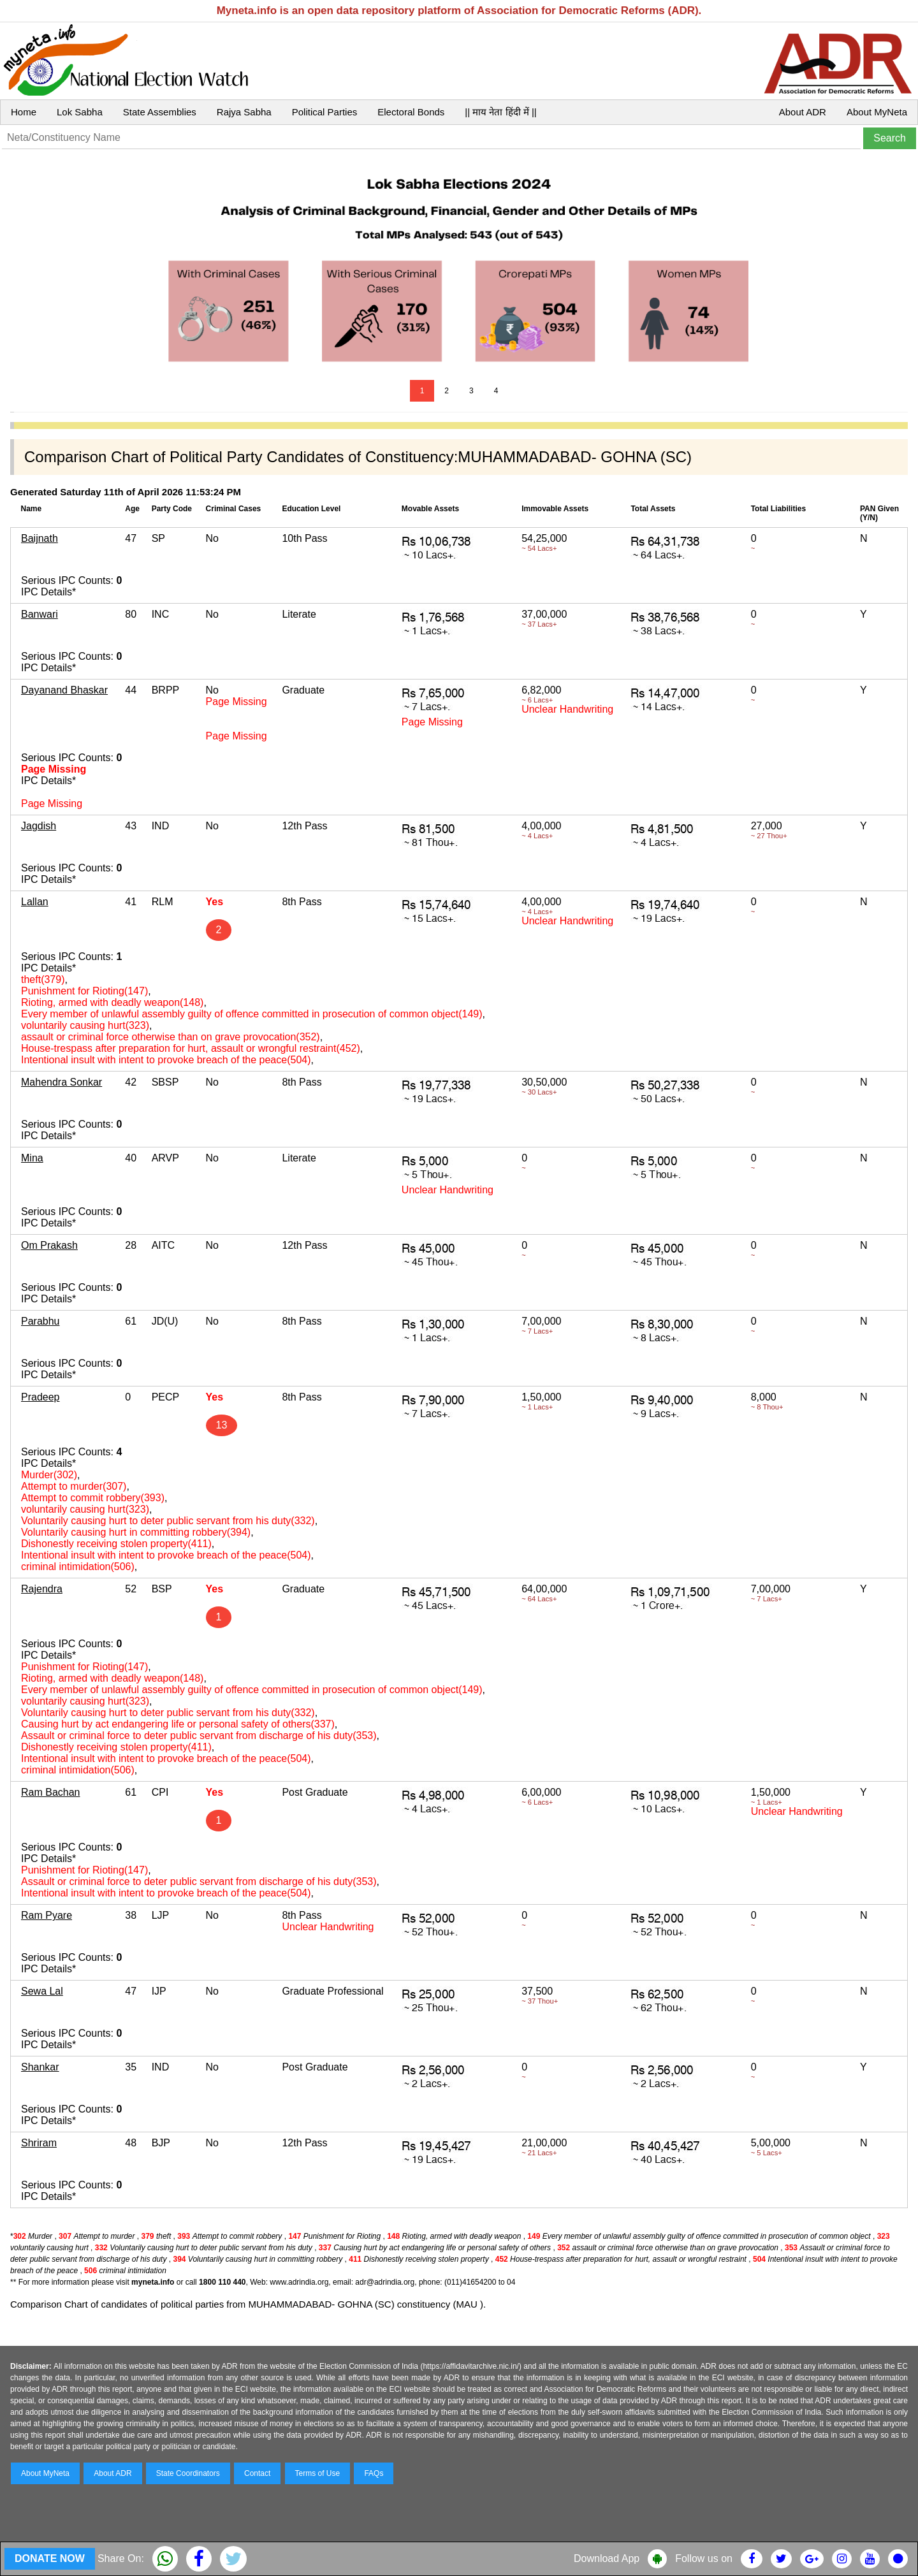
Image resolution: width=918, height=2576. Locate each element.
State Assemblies (159, 111)
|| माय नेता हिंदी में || (500, 111)
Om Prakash (49, 1245)
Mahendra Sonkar (61, 1082)
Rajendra (41, 1588)
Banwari (39, 614)
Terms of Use (317, 2473)
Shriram (39, 2142)
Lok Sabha (80, 111)
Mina (32, 1158)
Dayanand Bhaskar (64, 690)
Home (23, 111)
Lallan (34, 901)
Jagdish (38, 825)
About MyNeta (877, 111)
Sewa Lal (42, 1991)
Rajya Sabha (244, 111)
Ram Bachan (50, 1792)
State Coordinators (188, 2473)
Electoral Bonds (410, 111)
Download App (606, 2558)
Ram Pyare (46, 1915)
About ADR (802, 111)
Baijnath (39, 538)
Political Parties (325, 111)
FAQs (373, 2473)
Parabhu (40, 1321)
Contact (257, 2473)
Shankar (40, 2067)
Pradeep (40, 1397)
